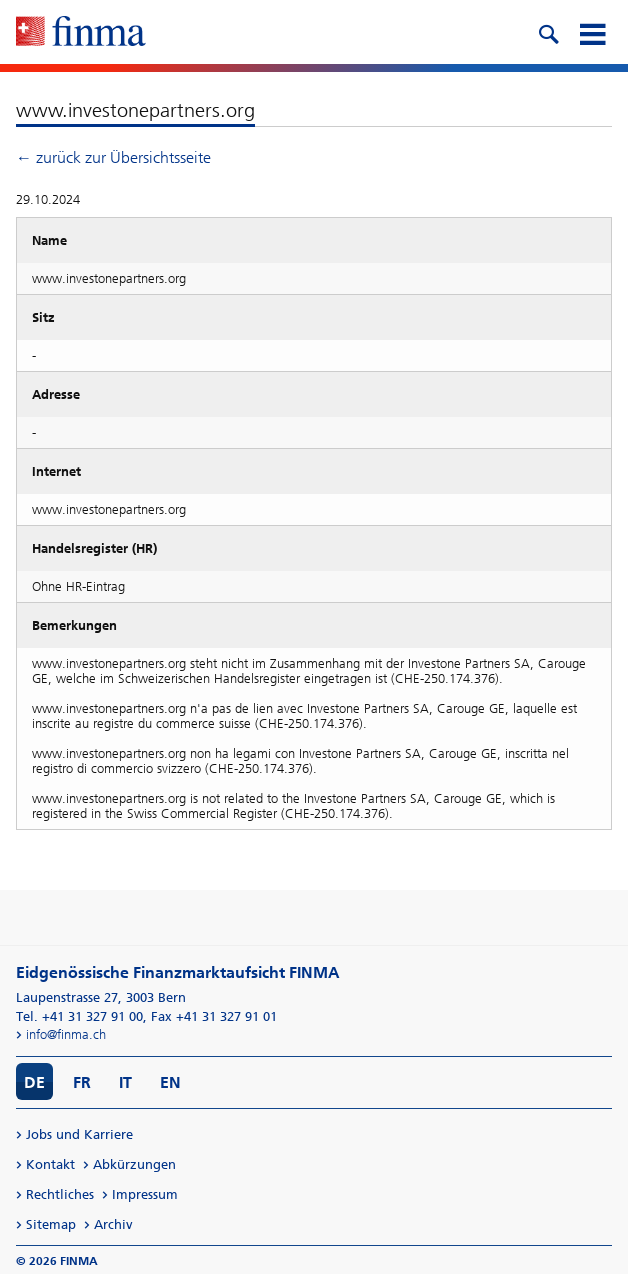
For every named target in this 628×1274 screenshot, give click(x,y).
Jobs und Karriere (79, 1134)
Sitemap (51, 1224)
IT (125, 1082)
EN (170, 1082)
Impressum (145, 1194)
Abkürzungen (134, 1164)
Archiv (113, 1224)
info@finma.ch (66, 1034)
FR (82, 1082)
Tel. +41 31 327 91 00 (79, 1016)
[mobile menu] (592, 32)
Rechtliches (60, 1194)
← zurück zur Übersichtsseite (113, 157)
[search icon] (548, 32)
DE (34, 1082)
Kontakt (50, 1164)
